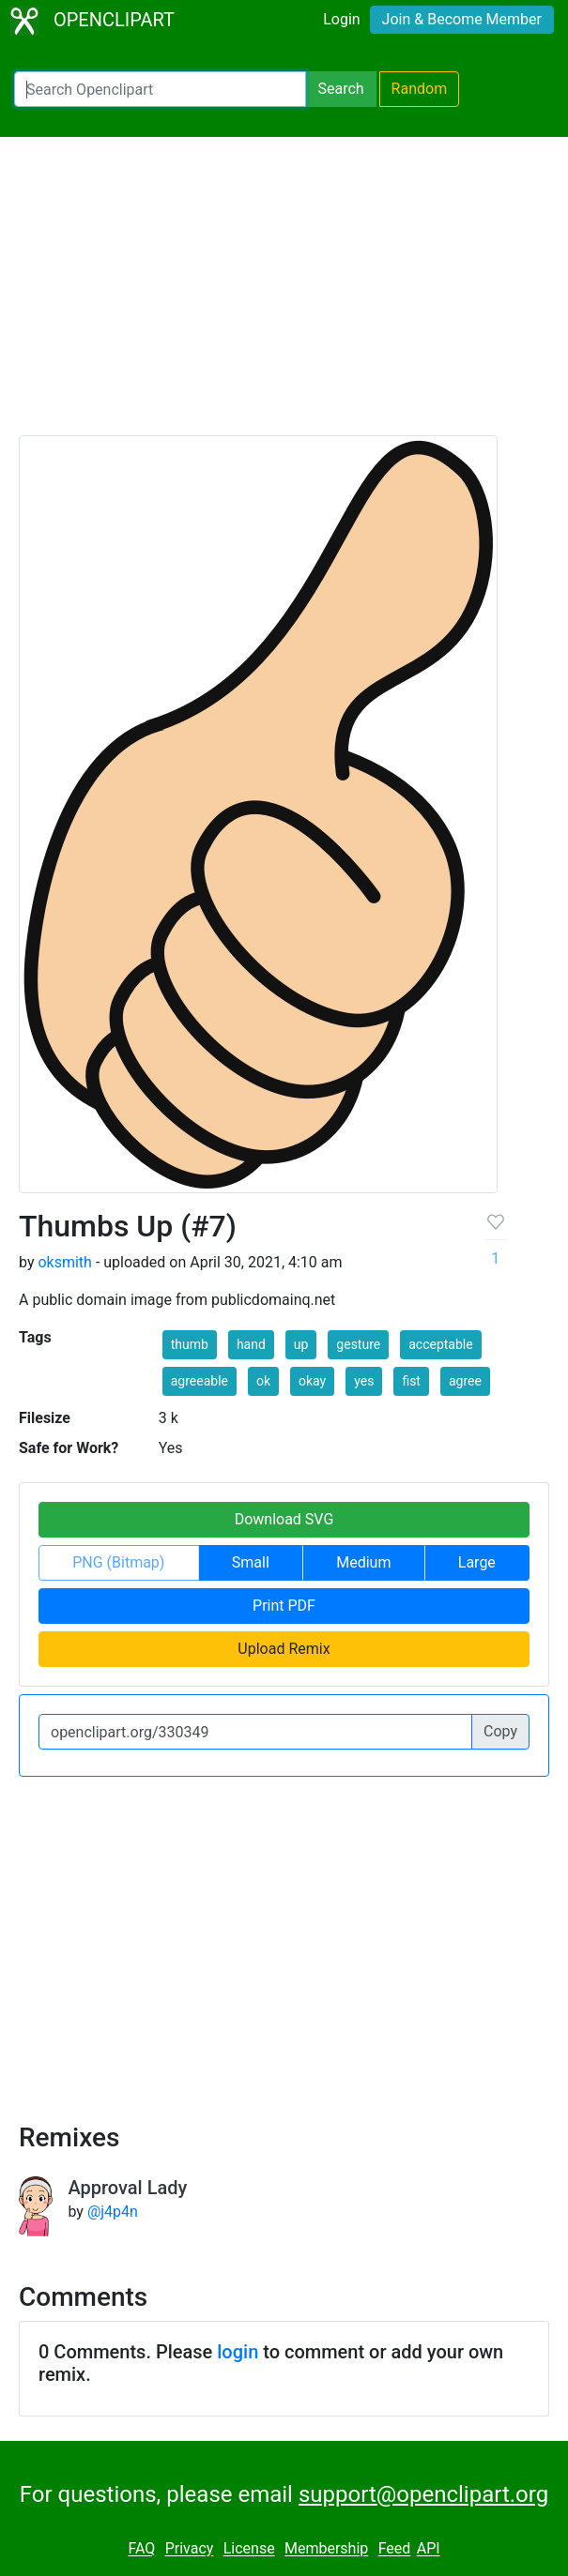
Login (341, 19)
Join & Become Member (462, 19)
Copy (500, 1731)
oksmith (64, 1262)
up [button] (301, 1344)
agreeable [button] (199, 1380)
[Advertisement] (284, 294)
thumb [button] (189, 1344)
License (249, 2549)
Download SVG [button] (284, 1519)
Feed (394, 2549)
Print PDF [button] (284, 1605)
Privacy (189, 2549)
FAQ (141, 2549)
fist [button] (411, 1380)
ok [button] (263, 1380)
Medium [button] (363, 1562)
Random (419, 89)
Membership (326, 2549)
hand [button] (251, 1344)
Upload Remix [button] (284, 1649)
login (237, 2352)
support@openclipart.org (423, 2494)
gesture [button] (358, 1344)
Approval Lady (127, 2187)
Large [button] (477, 1562)
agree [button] (465, 1380)
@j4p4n (112, 2211)
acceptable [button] (440, 1344)
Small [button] (250, 1562)
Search (340, 89)
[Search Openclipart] (160, 89)
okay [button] (312, 1380)
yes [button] (364, 1380)
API (428, 2549)
